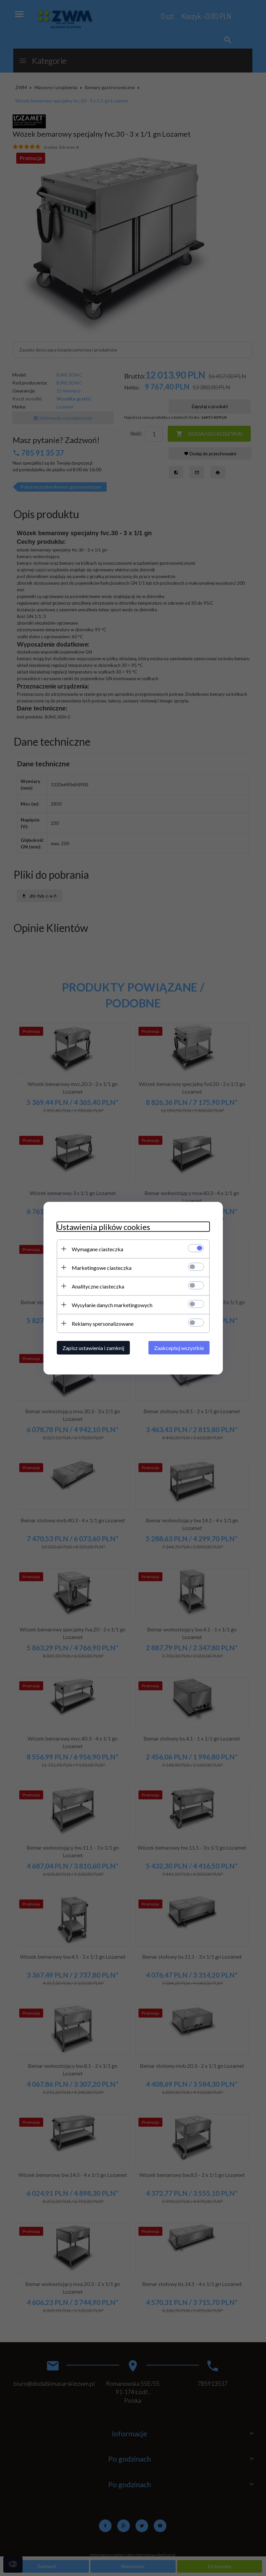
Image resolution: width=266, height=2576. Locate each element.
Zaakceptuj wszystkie (179, 1347)
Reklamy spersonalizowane (102, 1323)
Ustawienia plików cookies (103, 1226)
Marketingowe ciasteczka (102, 1267)
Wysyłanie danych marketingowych (112, 1304)
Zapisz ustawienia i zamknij (93, 1347)
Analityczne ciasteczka (98, 1286)
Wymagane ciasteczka (97, 1249)
